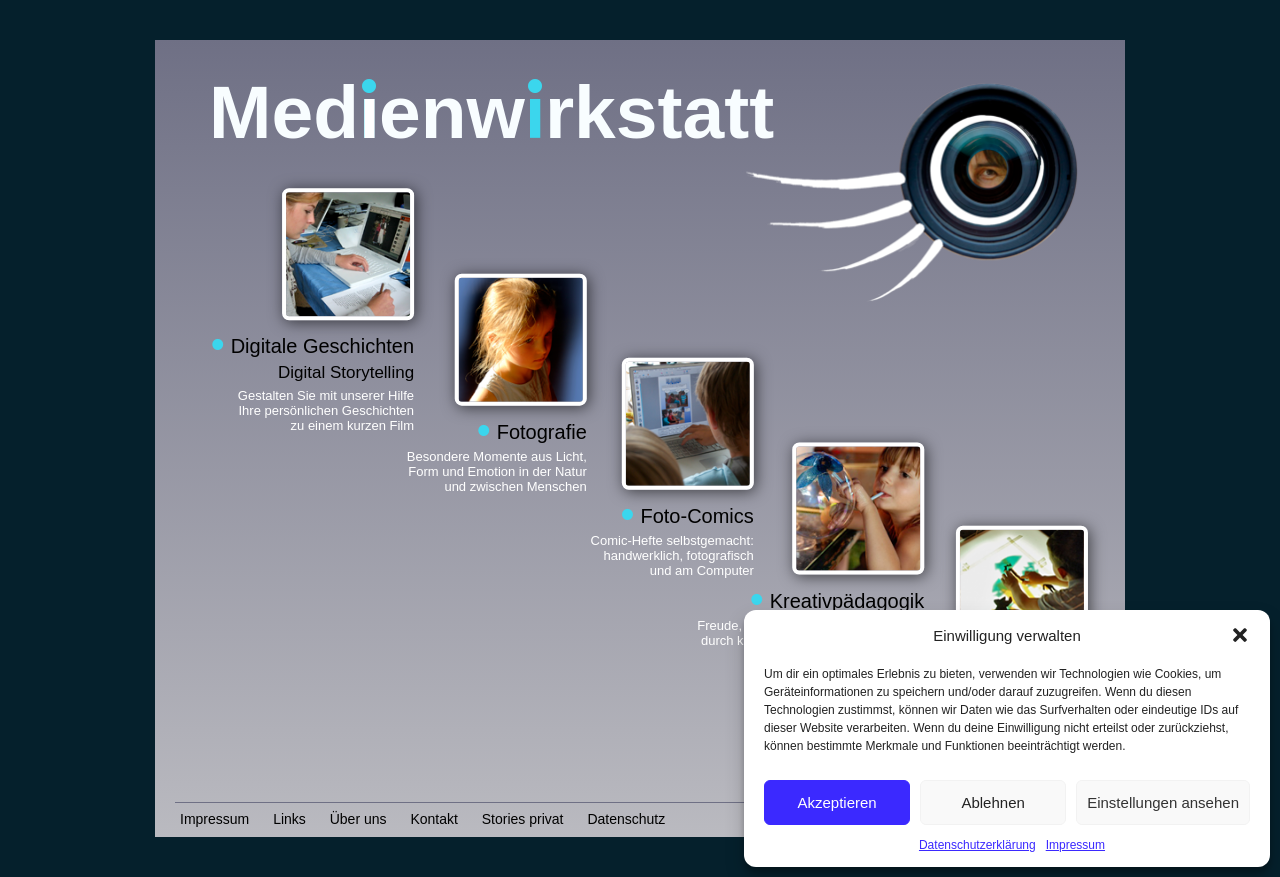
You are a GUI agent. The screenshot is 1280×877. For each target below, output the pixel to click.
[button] (1240, 635)
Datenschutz (626, 819)
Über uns (358, 819)
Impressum (1075, 845)
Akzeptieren (836, 802)
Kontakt (433, 819)
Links (289, 819)
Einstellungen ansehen (1163, 802)
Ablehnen (992, 802)
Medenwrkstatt (491, 112)
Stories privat (523, 819)
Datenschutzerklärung (977, 845)
